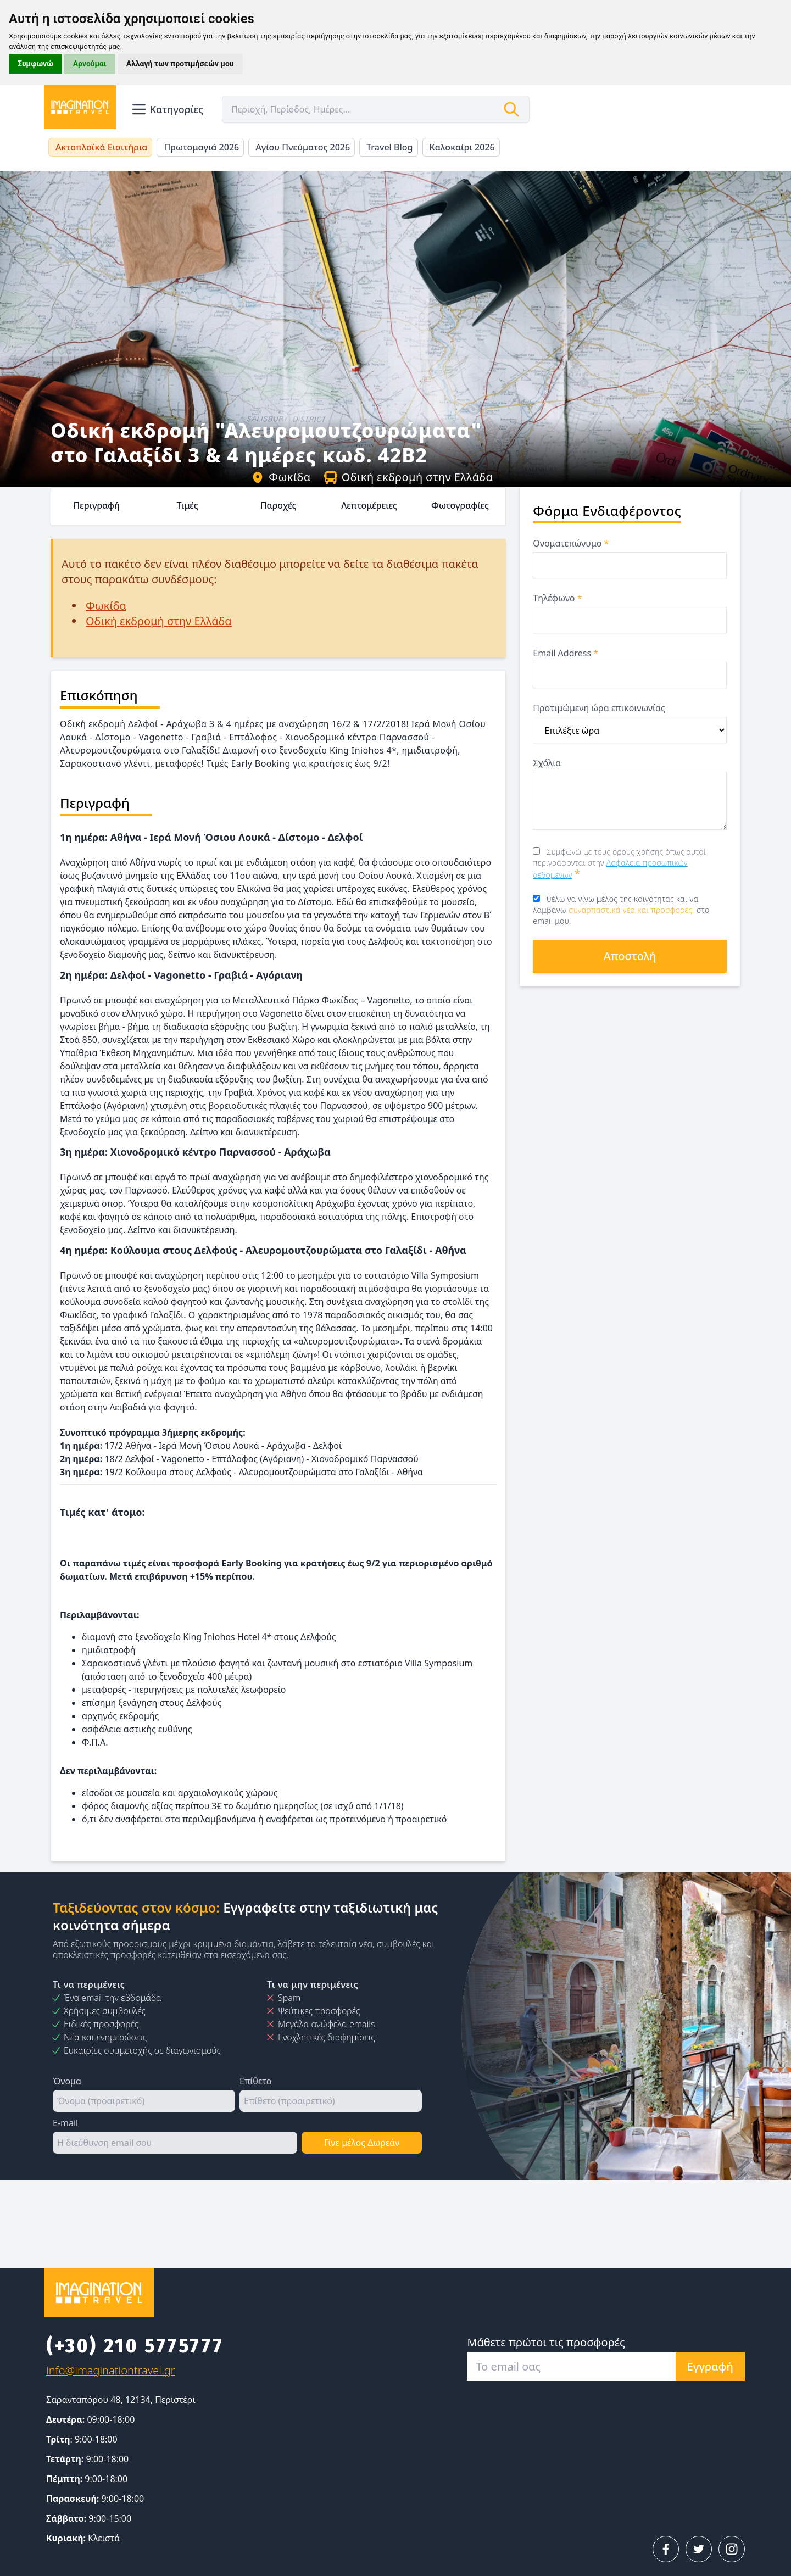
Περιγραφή (96, 505)
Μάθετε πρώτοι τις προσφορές (546, 2342)
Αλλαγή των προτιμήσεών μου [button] (180, 63)
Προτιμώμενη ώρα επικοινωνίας (599, 708)
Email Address (565, 653)
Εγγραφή (710, 2366)
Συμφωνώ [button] (35, 63)
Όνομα (67, 2081)
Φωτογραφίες (460, 505)
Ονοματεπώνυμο (571, 543)
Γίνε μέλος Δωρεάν (361, 2143)
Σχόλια (547, 763)
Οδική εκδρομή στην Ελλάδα (408, 477)
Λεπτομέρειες (369, 505)
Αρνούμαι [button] (90, 63)
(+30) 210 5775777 (135, 2346)
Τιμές (187, 505)
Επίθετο (255, 2081)
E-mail (65, 2123)
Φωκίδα (280, 477)
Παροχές (278, 505)
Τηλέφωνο (557, 598)
